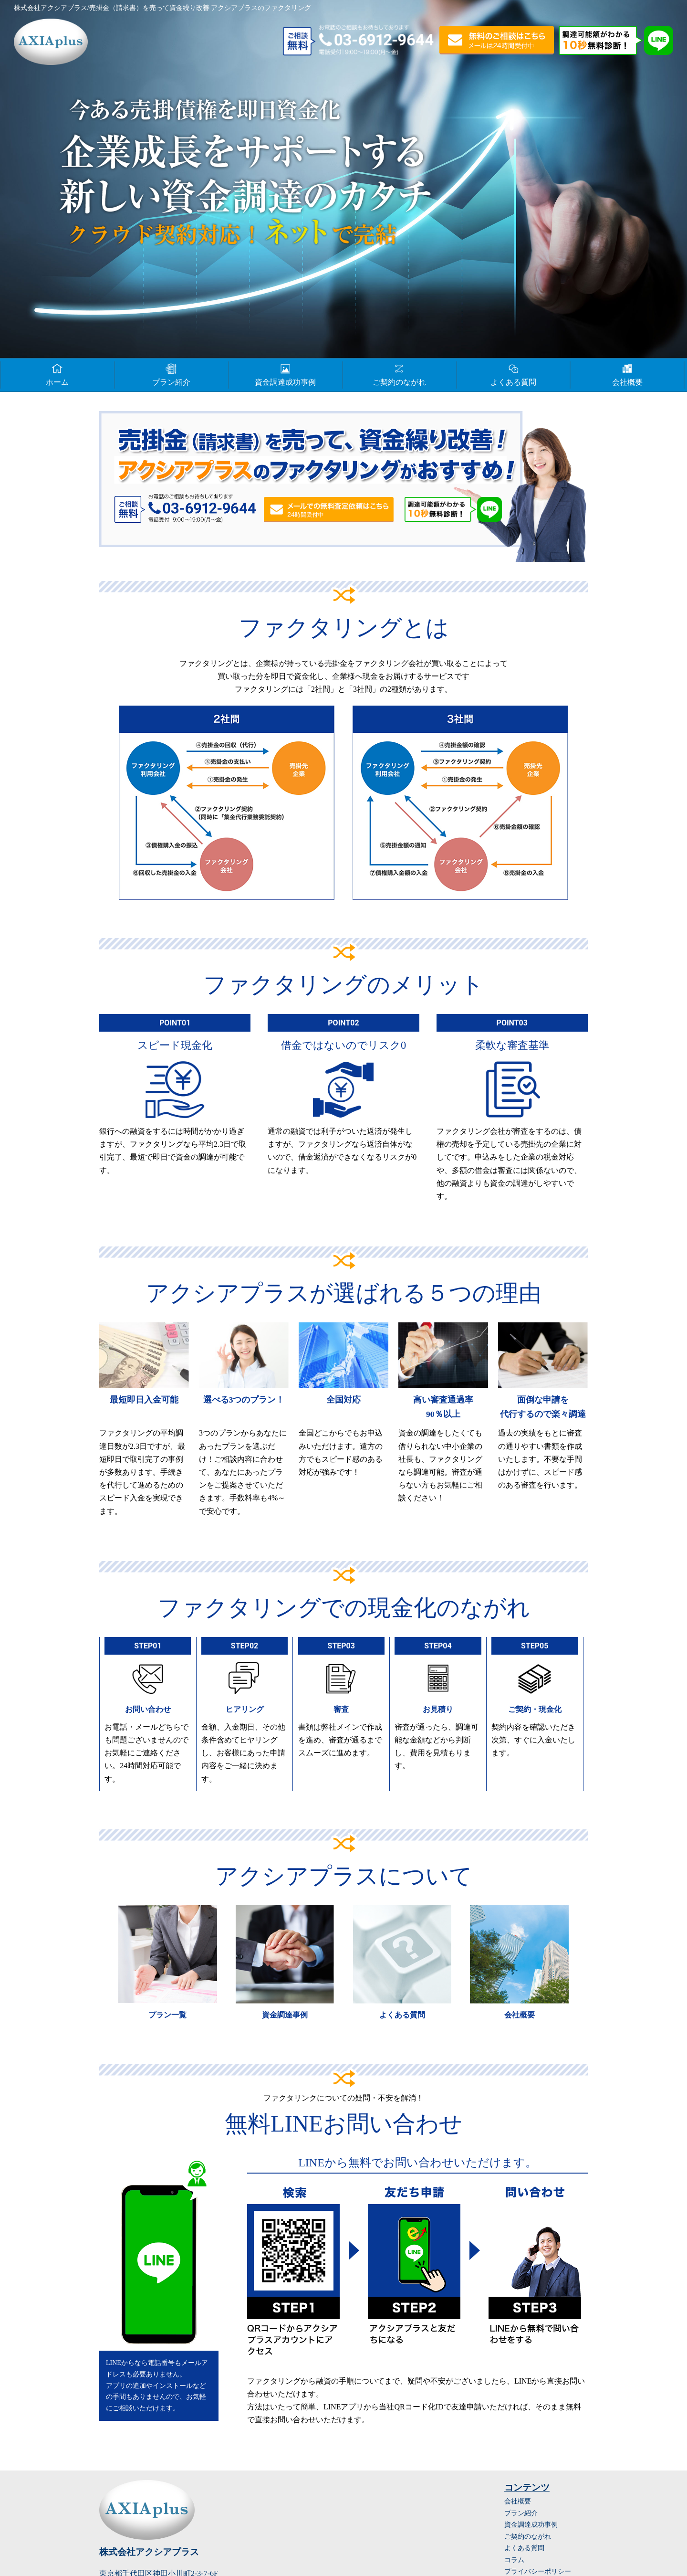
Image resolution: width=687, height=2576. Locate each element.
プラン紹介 (171, 373)
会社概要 (627, 373)
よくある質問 (513, 373)
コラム (514, 2560)
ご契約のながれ (399, 373)
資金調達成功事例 (285, 373)
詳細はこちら (167, 1966)
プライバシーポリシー (537, 2571)
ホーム (57, 373)
